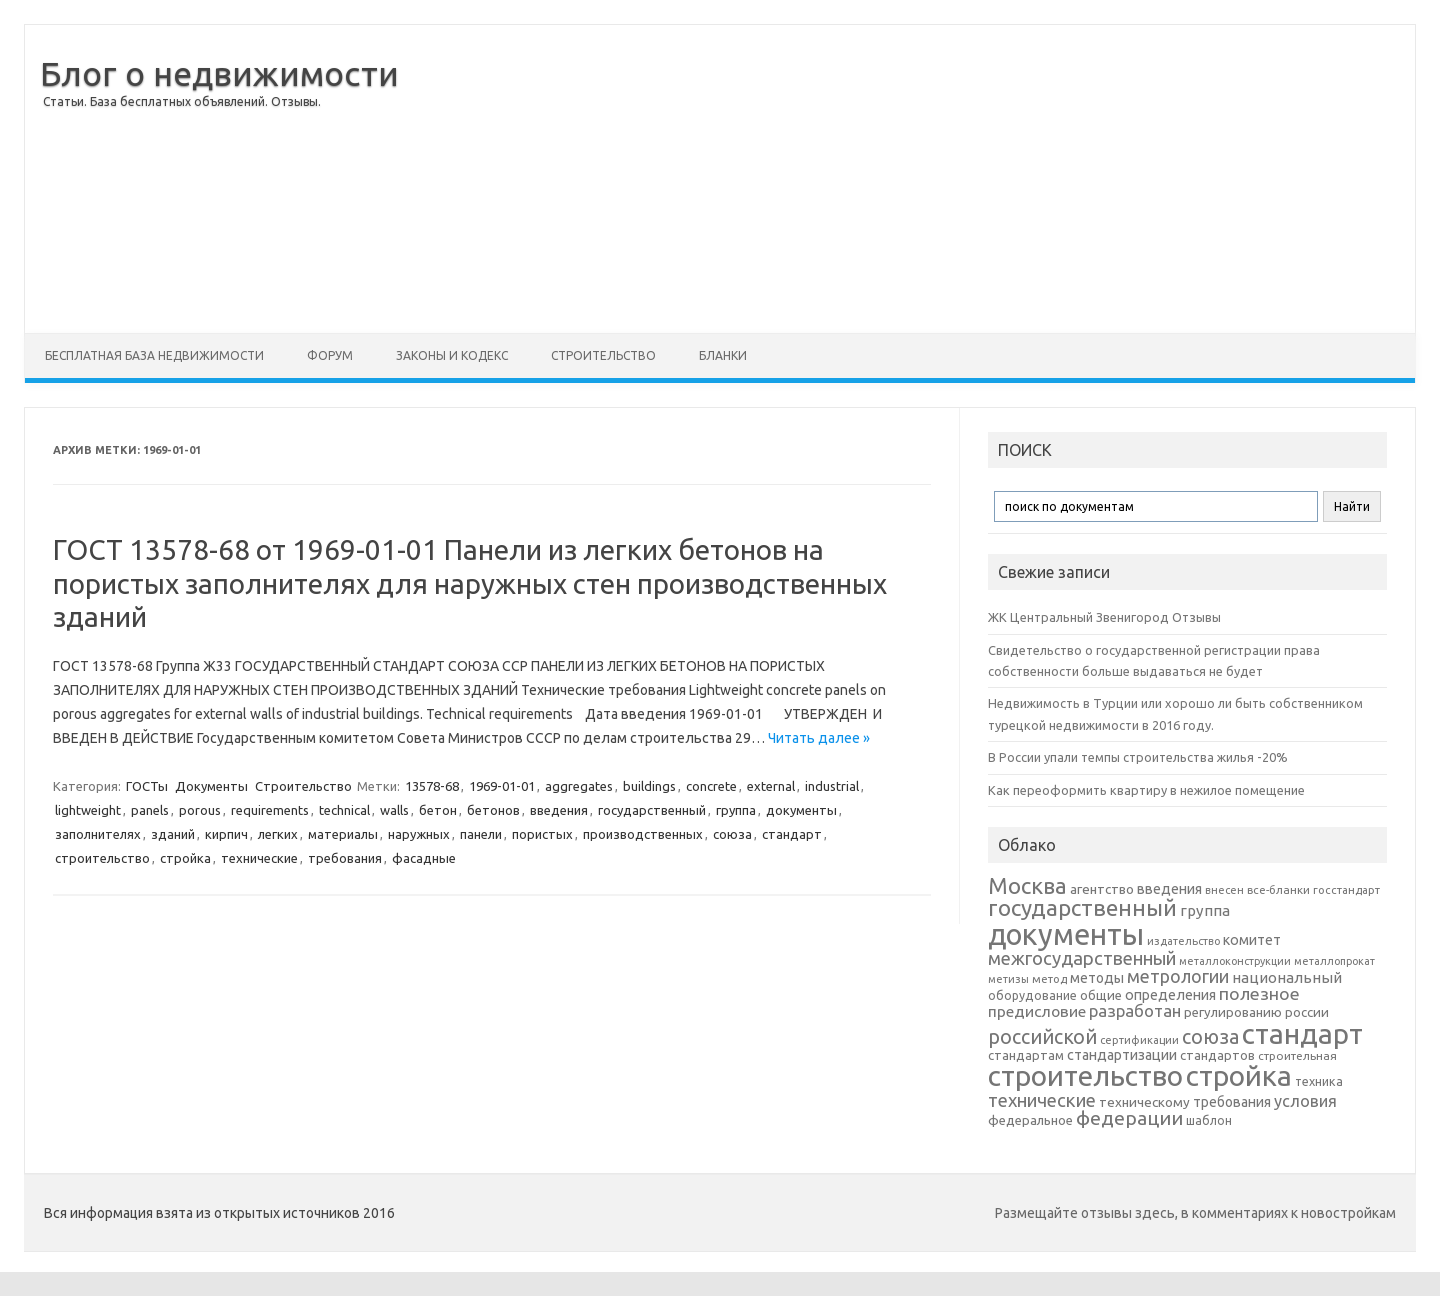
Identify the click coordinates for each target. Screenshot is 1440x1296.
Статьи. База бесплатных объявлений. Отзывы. (182, 101)
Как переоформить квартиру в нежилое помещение (1146, 790)
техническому (1144, 1102)
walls (394, 810)
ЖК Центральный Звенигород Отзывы (1104, 617)
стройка (185, 858)
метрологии (1178, 976)
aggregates (579, 786)
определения (1170, 995)
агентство (1102, 889)
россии (1307, 1012)
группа (736, 810)
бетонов (493, 810)
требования (345, 858)
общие (1101, 995)
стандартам (1026, 1055)
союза (732, 834)
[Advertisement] (907, 179)
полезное (1259, 993)
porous (200, 810)
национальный (1287, 977)
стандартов (1217, 1055)
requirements (270, 810)
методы (1097, 978)
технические (259, 858)
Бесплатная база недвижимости (154, 355)
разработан (1135, 1010)
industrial (832, 786)
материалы (343, 834)
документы (801, 810)
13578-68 (432, 786)
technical (344, 810)
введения (559, 810)
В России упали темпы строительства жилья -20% (1138, 757)
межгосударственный (1082, 958)
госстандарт (1346, 890)
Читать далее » (819, 738)
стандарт (792, 834)
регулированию (1233, 1012)
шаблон (1209, 1120)
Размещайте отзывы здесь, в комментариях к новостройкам (1195, 1213)
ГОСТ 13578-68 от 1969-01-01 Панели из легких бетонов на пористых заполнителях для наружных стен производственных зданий (470, 583)
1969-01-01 (502, 786)
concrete (711, 786)
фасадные (424, 858)
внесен (1224, 890)
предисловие (1037, 1011)
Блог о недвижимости (219, 73)
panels (150, 810)
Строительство (603, 355)
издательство (1183, 941)
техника (1319, 1081)
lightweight (88, 810)
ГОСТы (147, 786)
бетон (438, 810)
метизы (1008, 979)
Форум (330, 355)
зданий (173, 834)
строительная (1297, 1055)
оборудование (1032, 995)
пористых (542, 834)
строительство (102, 858)
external (771, 786)
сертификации (1139, 1040)
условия (1305, 1101)
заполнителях (98, 834)
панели (481, 834)
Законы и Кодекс (452, 355)
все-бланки (1278, 889)
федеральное (1030, 1120)
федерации (1129, 1118)
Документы (211, 786)
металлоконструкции (1235, 961)
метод (1049, 979)
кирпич (226, 834)
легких (278, 834)
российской (1042, 1037)
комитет (1252, 940)
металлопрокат (1334, 961)
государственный (652, 810)
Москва (1027, 885)
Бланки (723, 355)
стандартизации (1122, 1055)
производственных (643, 834)
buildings (649, 786)
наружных (419, 834)
